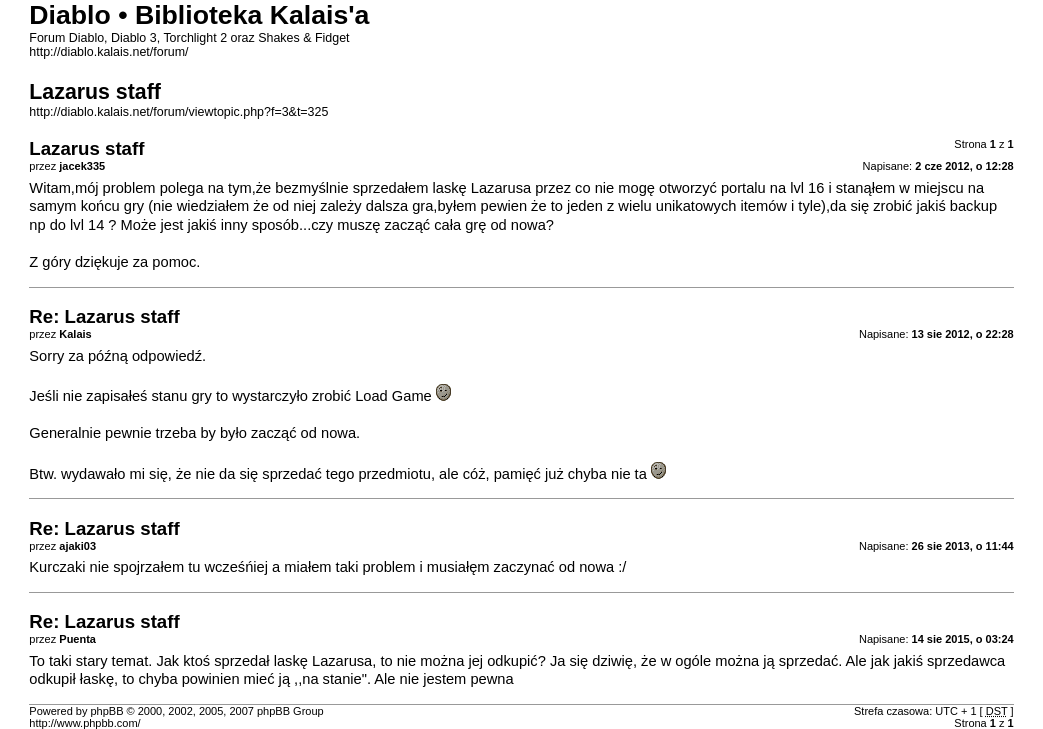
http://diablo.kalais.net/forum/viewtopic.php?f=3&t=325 (178, 112)
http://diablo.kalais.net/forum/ (108, 52)
